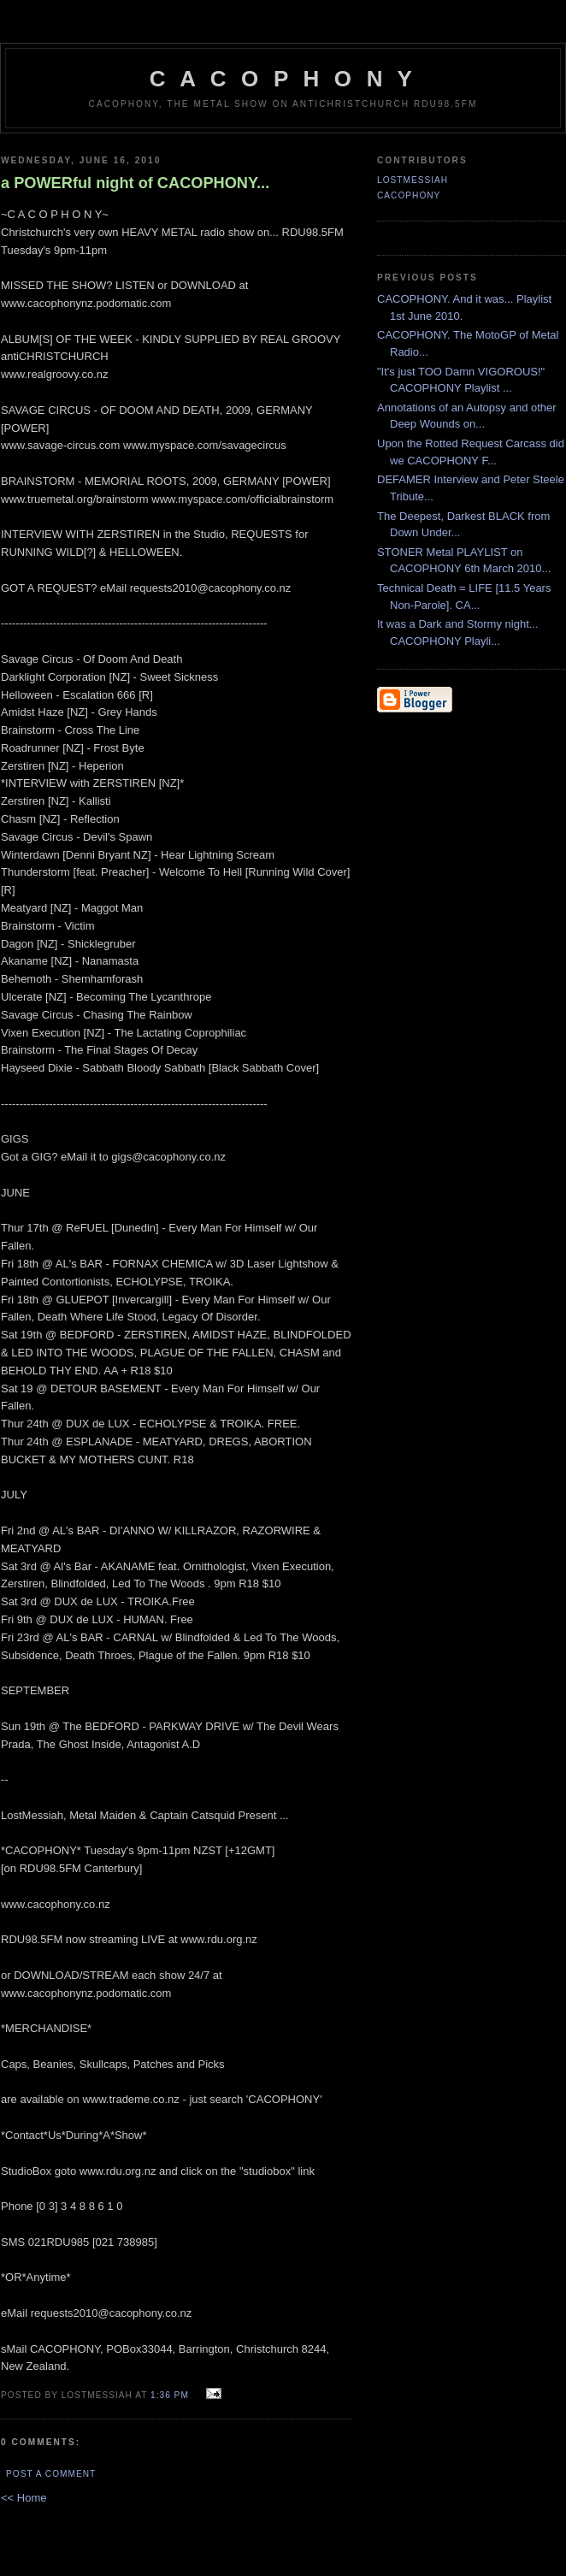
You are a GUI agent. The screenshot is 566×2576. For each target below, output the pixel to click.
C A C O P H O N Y (283, 79)
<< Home (23, 2497)
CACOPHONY (408, 195)
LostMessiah (412, 180)
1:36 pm (169, 2395)
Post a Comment (51, 2474)
